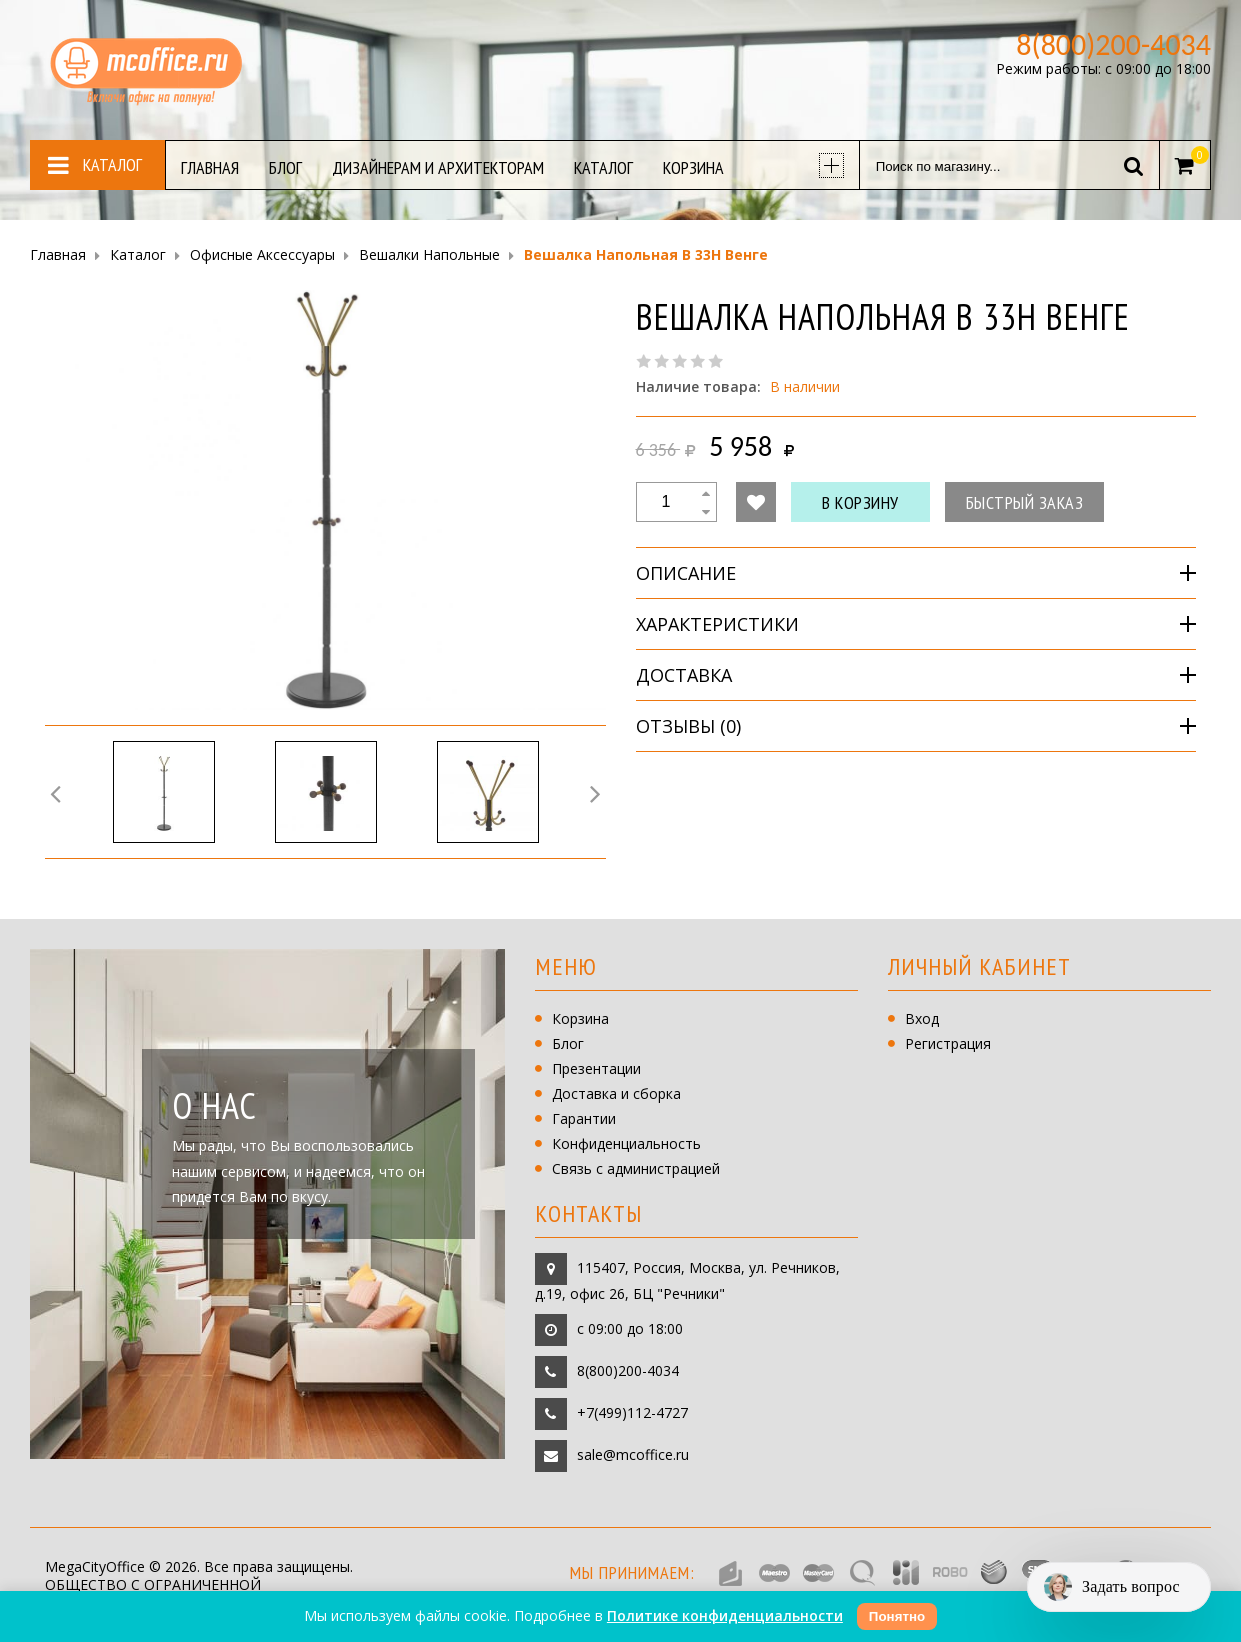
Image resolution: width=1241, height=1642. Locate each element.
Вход (922, 1018)
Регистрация (948, 1043)
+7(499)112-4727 (632, 1411)
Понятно (897, 1616)
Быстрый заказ (1025, 502)
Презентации (596, 1068)
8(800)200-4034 (628, 1369)
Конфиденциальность (626, 1143)
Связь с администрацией (636, 1168)
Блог (568, 1043)
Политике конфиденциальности (725, 1615)
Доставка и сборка (616, 1093)
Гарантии (584, 1118)
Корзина (580, 1018)
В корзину (860, 502)
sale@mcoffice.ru (633, 1453)
